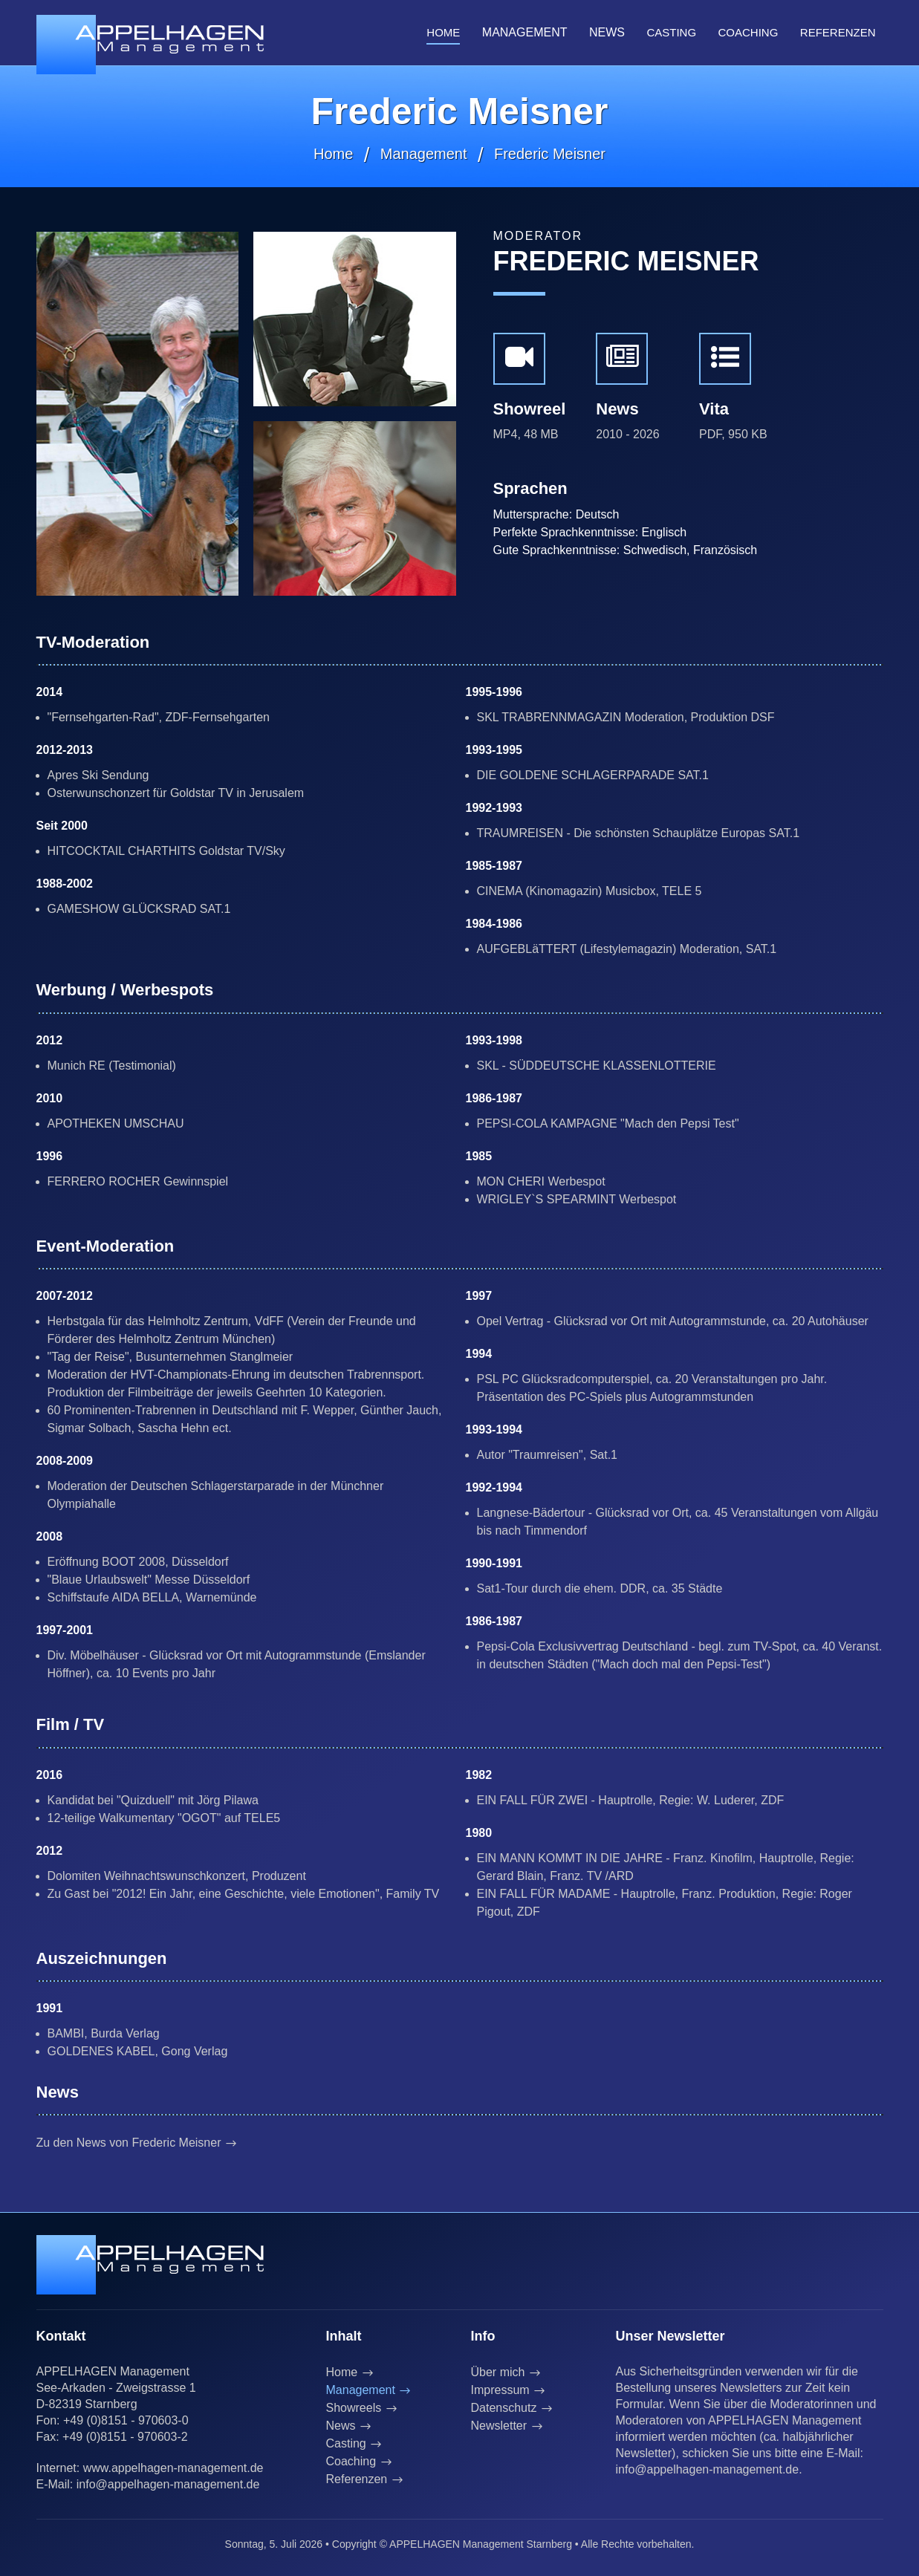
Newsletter (499, 2425)
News (341, 2425)
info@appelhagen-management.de (168, 2484)
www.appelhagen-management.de (173, 2468)
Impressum (500, 2390)
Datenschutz (504, 2407)
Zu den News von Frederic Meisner (130, 2142)
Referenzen (838, 32)
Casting (671, 32)
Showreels (354, 2407)
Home (443, 32)
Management (423, 154)
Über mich (498, 2372)
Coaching (748, 32)
